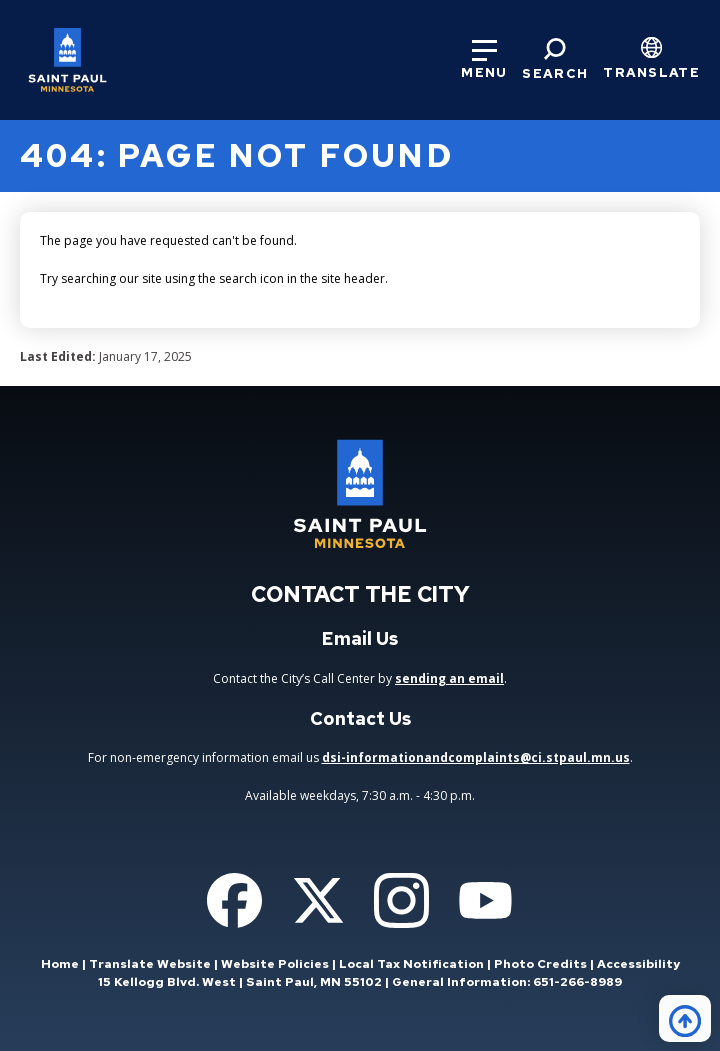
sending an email (449, 678)
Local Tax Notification (411, 964)
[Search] (555, 60)
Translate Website (150, 964)
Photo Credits (540, 964)
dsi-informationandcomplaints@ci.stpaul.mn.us (476, 757)
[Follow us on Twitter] (318, 900)
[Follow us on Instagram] (401, 900)
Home (60, 964)
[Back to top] (685, 1018)
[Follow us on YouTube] (485, 900)
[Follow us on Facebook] (234, 900)
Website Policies (275, 964)
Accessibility (638, 964)
